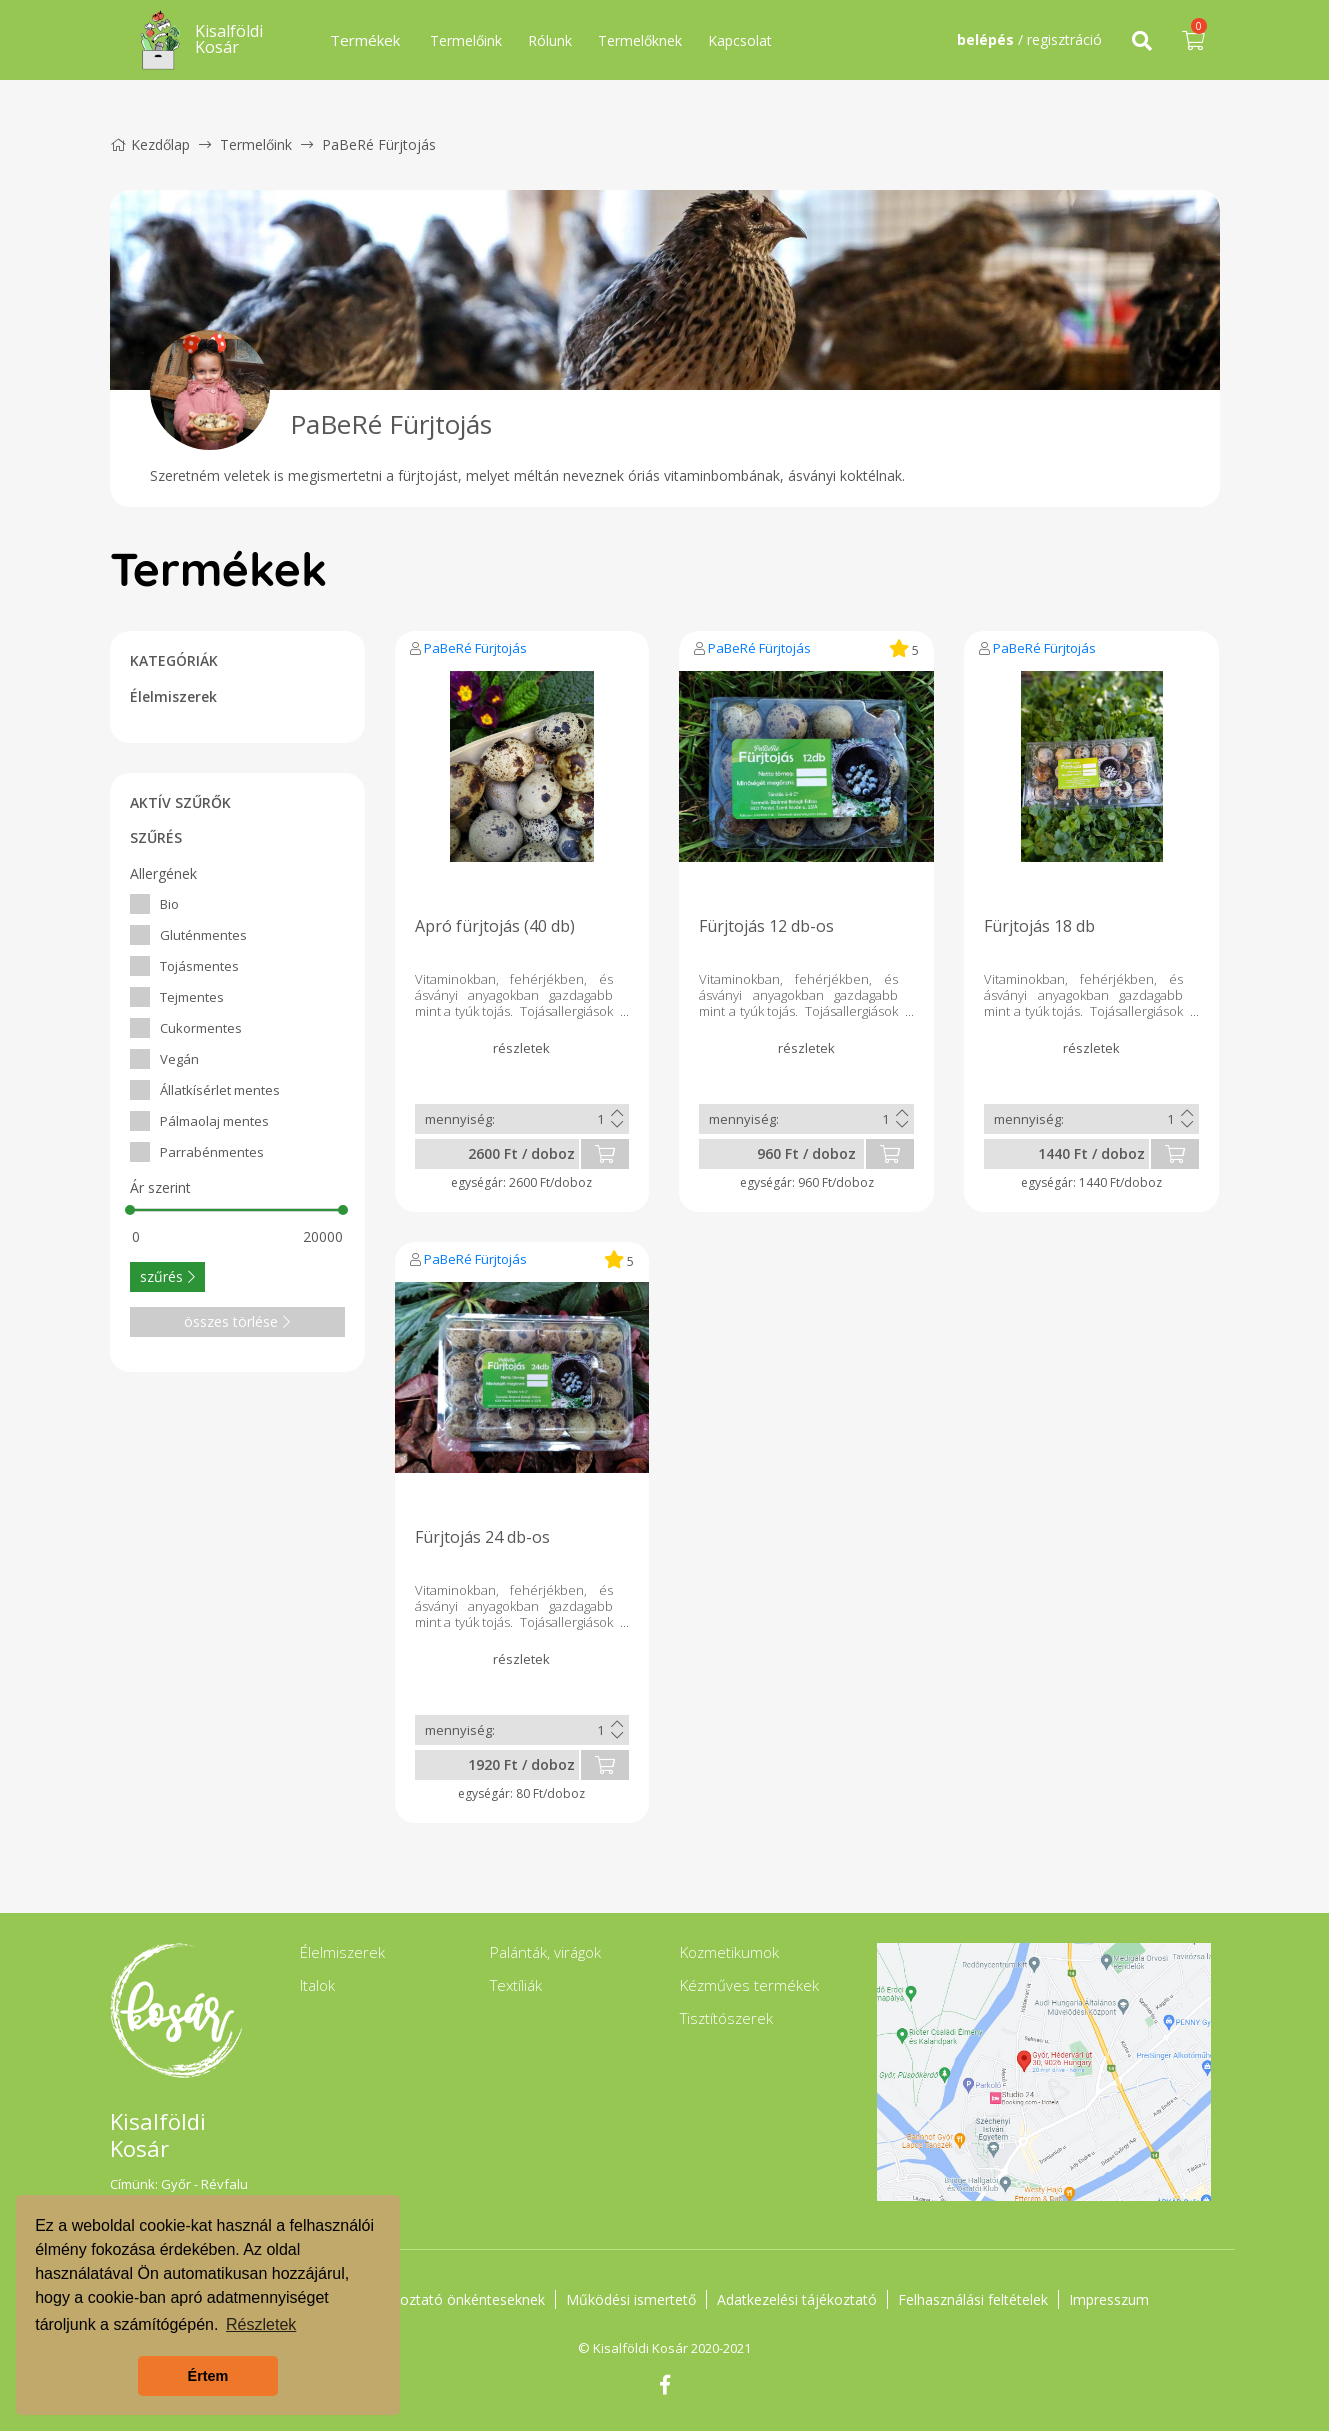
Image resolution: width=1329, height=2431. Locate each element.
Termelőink (466, 40)
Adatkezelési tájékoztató (797, 2299)
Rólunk (550, 40)
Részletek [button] (261, 2324)
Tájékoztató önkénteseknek (454, 2299)
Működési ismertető (631, 2299)
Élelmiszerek (173, 696)
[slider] (131, 1210)
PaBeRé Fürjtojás (475, 648)
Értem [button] (208, 2376)
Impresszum (1109, 2299)
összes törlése (237, 1321)
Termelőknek (640, 40)
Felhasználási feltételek (973, 2299)
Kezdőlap (150, 144)
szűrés (167, 1276)
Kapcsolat (740, 40)
